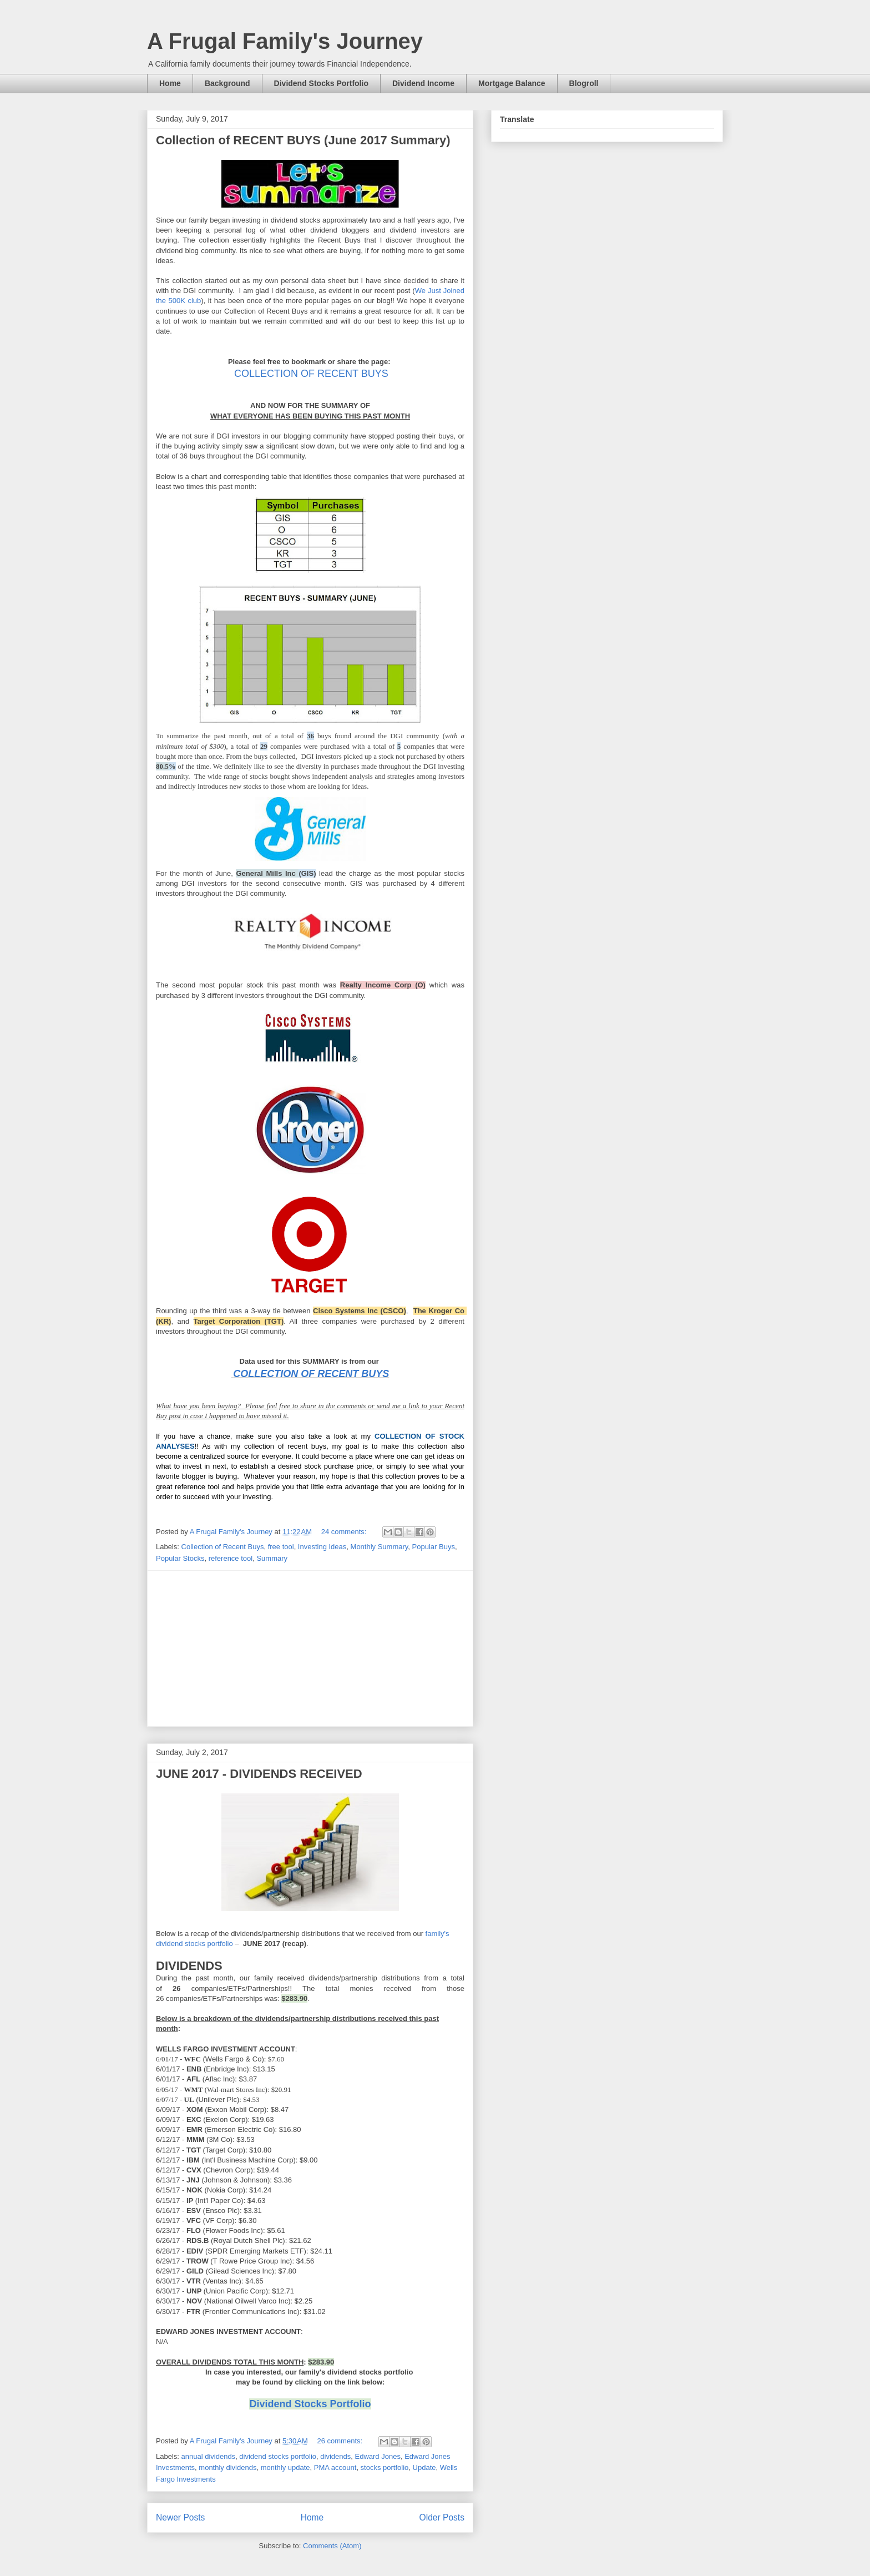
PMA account (335, 2467)
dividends (335, 2456)
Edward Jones (378, 2456)
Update (424, 2467)
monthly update (285, 2467)
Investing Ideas (322, 1546)
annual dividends (208, 2456)
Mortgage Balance (511, 83)
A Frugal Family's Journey (285, 41)
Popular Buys (433, 1546)
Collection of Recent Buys (222, 1546)
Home (170, 83)
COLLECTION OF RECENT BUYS (311, 373)
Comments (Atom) (332, 2546)
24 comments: (344, 1532)
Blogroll (584, 83)
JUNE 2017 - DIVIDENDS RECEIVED (259, 1774)
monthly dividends (227, 2467)
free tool (281, 1546)
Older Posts (441, 2517)
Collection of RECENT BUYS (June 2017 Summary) (303, 140)
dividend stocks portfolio (277, 2456)
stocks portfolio (385, 2467)
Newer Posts (180, 2517)
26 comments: (340, 2441)
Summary (271, 1558)
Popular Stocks (180, 1558)
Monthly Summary (379, 1546)
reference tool (231, 1558)
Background (227, 83)
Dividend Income (423, 83)
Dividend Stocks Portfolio (321, 83)
